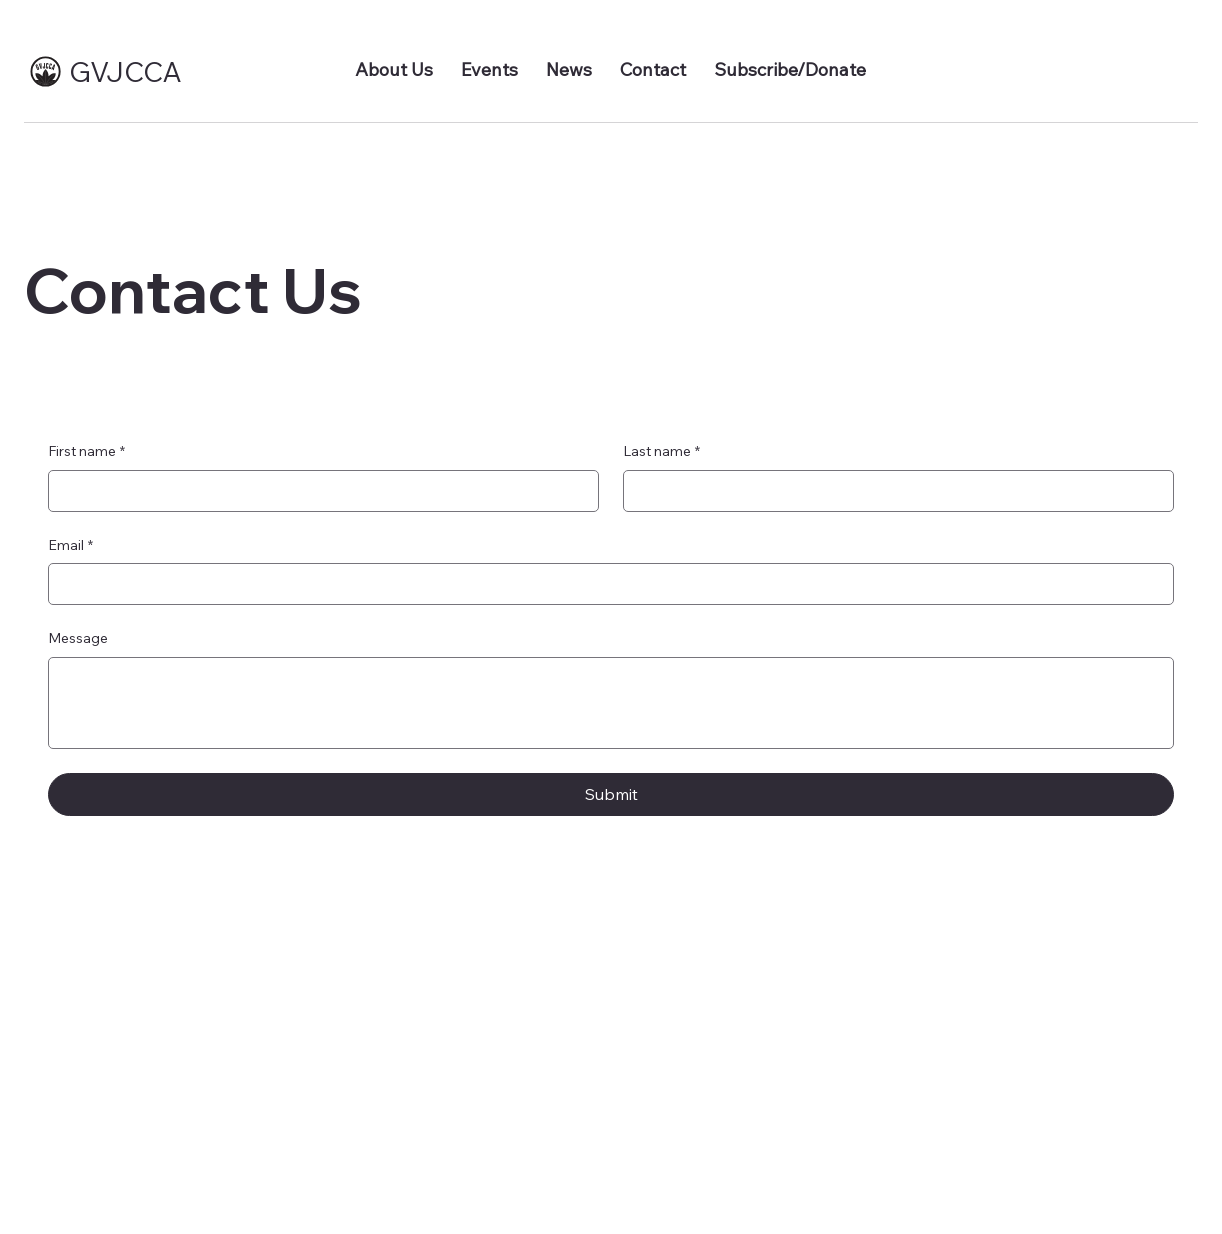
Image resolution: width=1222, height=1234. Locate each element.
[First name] (317, 491)
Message (78, 638)
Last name (661, 452)
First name (86, 452)
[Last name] (892, 491)
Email (70, 546)
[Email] (604, 584)
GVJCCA (125, 71)
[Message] (610, 703)
